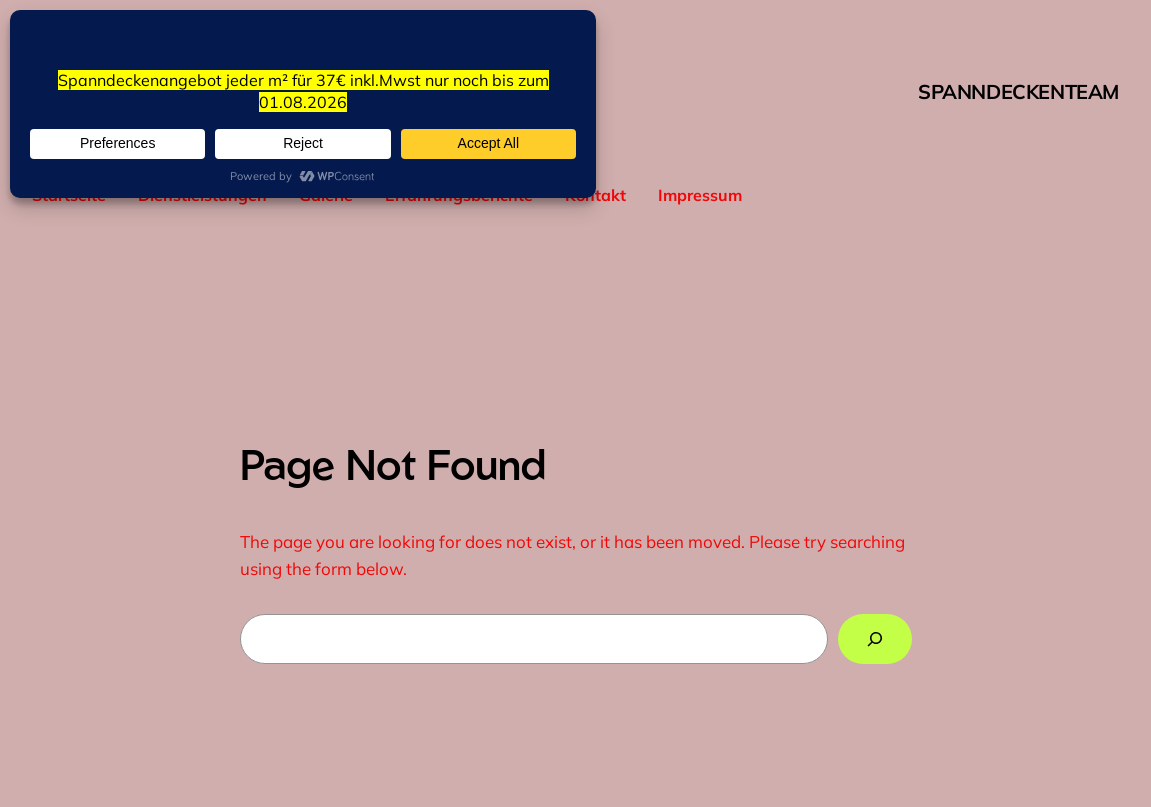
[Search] (874, 639)
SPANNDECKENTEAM (1018, 91)
